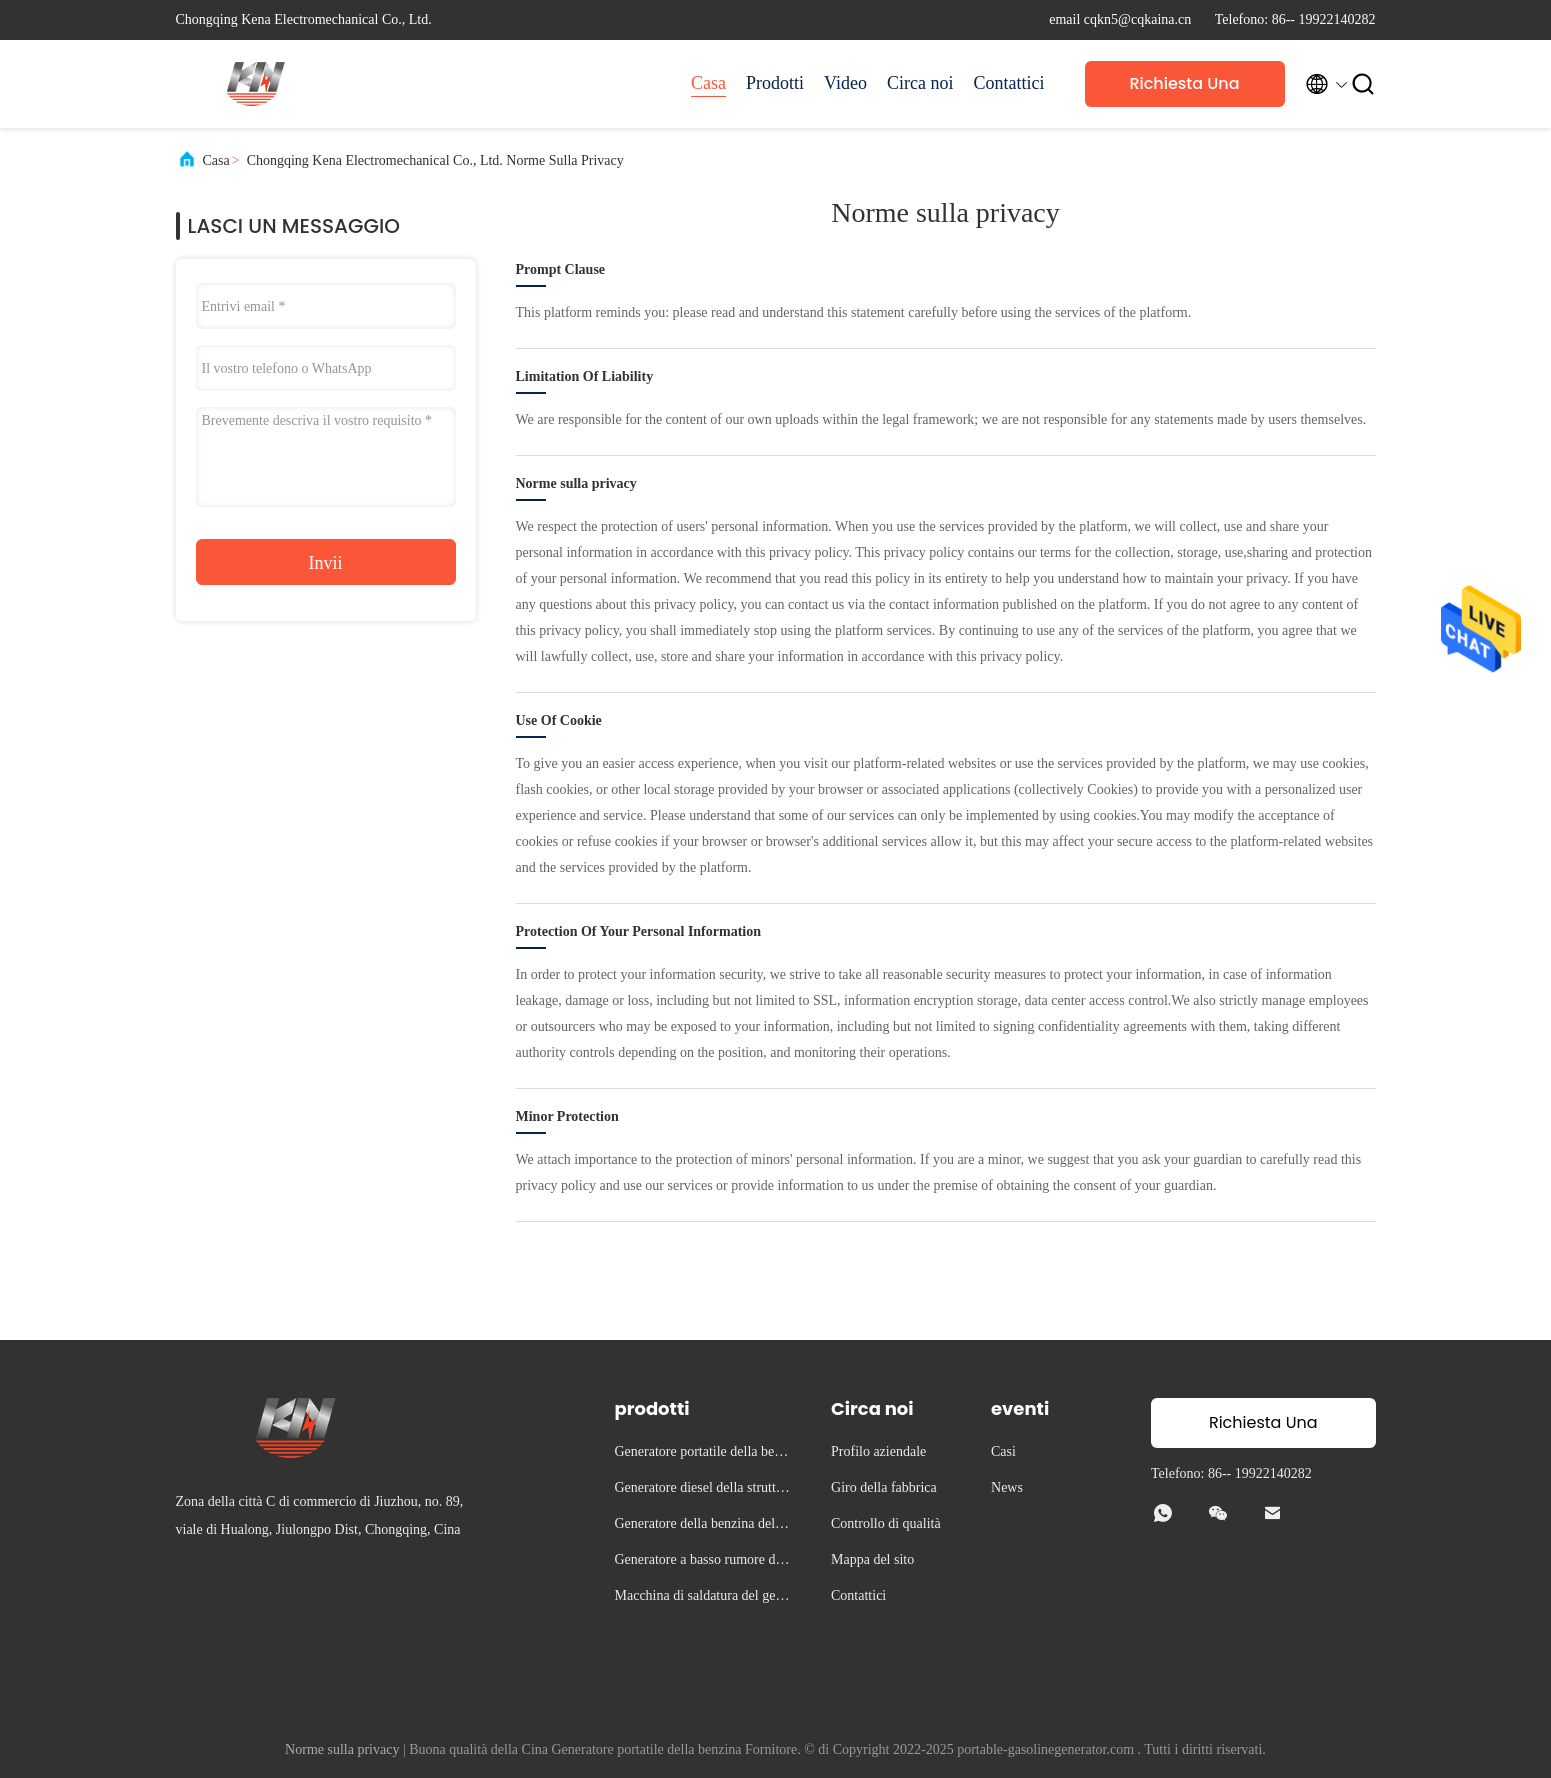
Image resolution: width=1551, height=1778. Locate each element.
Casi (1003, 1451)
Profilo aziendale (878, 1451)
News (1007, 1487)
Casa (708, 83)
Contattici (1009, 83)
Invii (326, 563)
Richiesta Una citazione (1184, 89)
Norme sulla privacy (342, 1749)
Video (845, 83)
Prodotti (775, 83)
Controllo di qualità (886, 1523)
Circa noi (920, 83)
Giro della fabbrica (884, 1487)
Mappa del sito (872, 1559)
